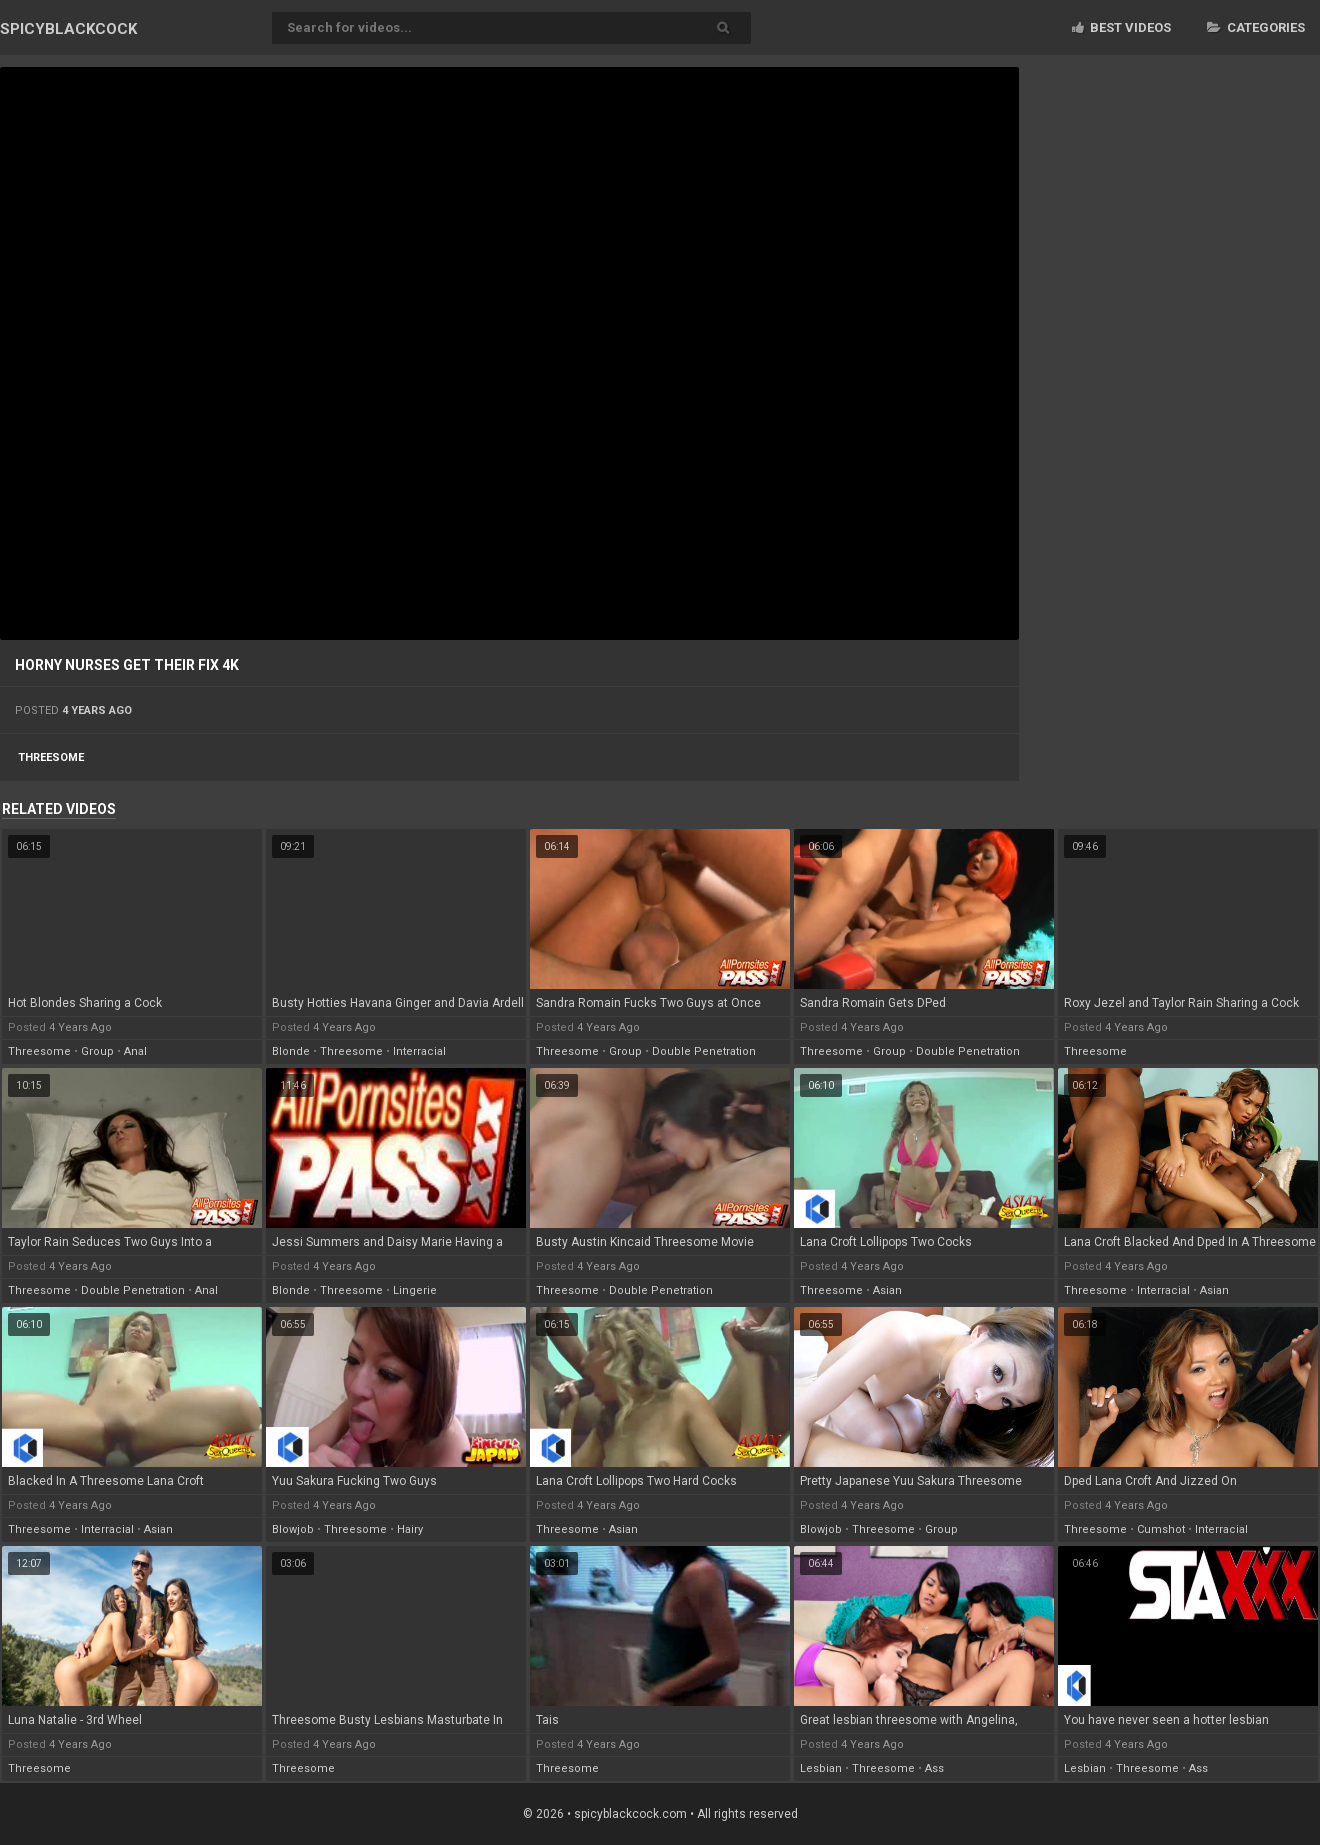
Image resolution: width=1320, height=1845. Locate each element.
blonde (291, 1051)
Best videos (1121, 27)
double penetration (704, 1051)
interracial (419, 1051)
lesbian (821, 1768)
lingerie (415, 1290)
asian (887, 1290)
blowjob (293, 1529)
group (97, 1051)
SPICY (68, 29)
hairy (410, 1529)
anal (135, 1051)
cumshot (1161, 1529)
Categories (1256, 27)
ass (934, 1768)
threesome (51, 757)
